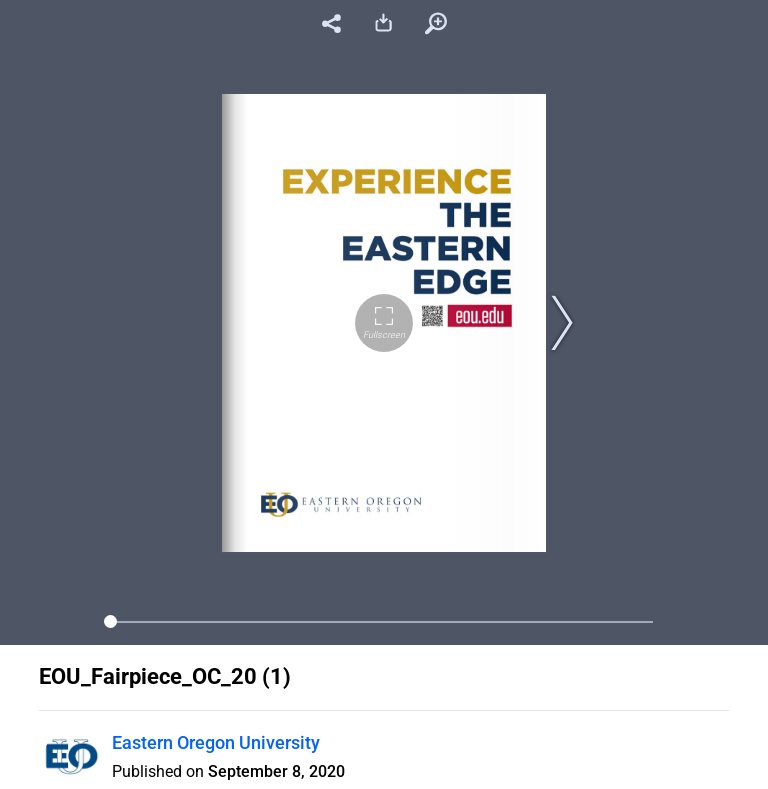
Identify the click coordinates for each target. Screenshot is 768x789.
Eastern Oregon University (216, 742)
